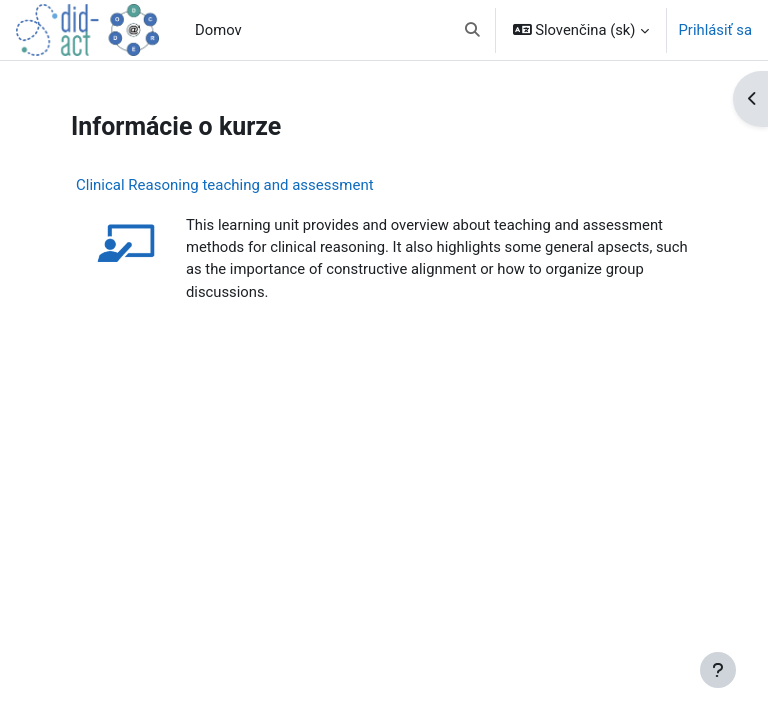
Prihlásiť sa (715, 30)
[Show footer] (718, 670)
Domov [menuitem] (218, 30)
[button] (472, 30)
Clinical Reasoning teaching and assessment (225, 185)
